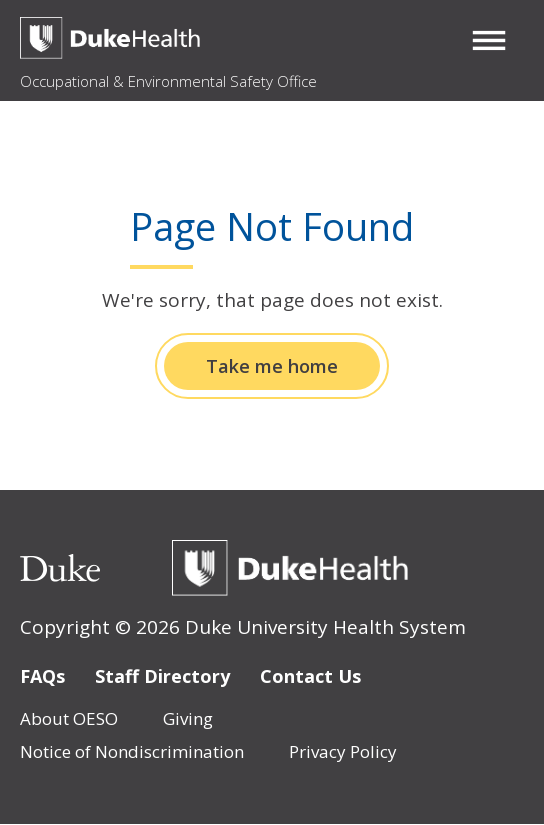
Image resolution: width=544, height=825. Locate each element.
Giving (188, 718)
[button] (489, 40)
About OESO (69, 718)
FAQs (42, 676)
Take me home (272, 366)
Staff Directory (162, 676)
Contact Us (310, 676)
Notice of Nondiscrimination (132, 751)
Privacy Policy (343, 751)
